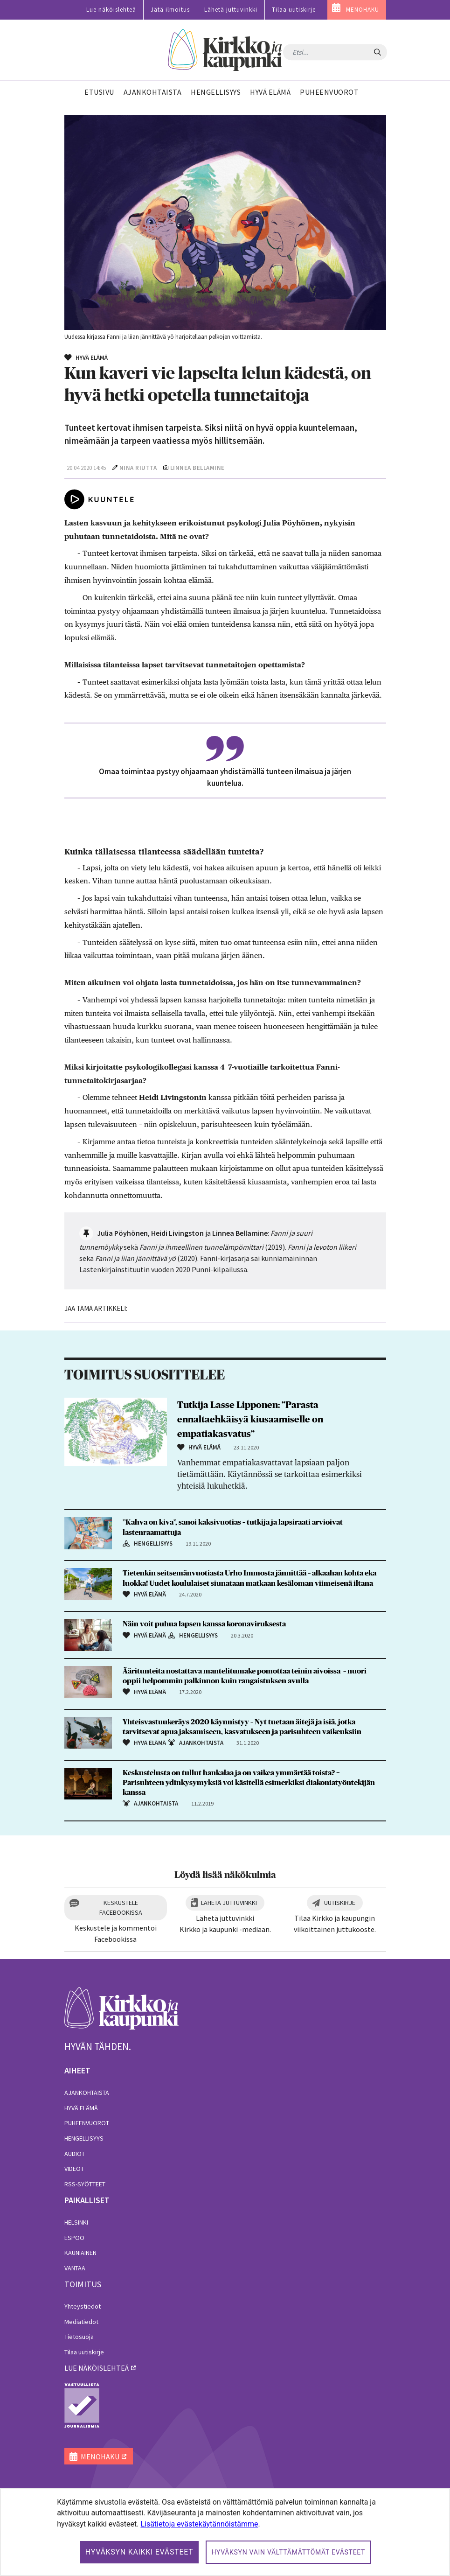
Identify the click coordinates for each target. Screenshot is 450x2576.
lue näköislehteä (96, 2368)
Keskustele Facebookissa (120, 1907)
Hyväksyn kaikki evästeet (139, 2552)
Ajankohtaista (86, 2092)
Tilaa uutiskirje (294, 10)
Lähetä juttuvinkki (230, 10)
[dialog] (225, 2532)
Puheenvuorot (86, 2123)
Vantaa (74, 2268)
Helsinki (76, 2222)
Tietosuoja (79, 2336)
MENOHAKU (362, 10)
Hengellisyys (84, 2138)
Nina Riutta (138, 468)
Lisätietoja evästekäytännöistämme (199, 2524)
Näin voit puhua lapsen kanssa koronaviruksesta (204, 1624)
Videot (74, 2168)
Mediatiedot (81, 2321)
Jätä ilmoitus (170, 10)
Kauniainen (80, 2252)
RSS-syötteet (84, 2184)
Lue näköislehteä (111, 10)
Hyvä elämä (81, 2108)
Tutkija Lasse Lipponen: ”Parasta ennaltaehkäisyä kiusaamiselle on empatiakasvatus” (250, 1419)
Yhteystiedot (82, 2306)
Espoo (74, 2237)
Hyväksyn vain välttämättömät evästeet (288, 2552)
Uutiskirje (339, 1902)
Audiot (74, 2153)
